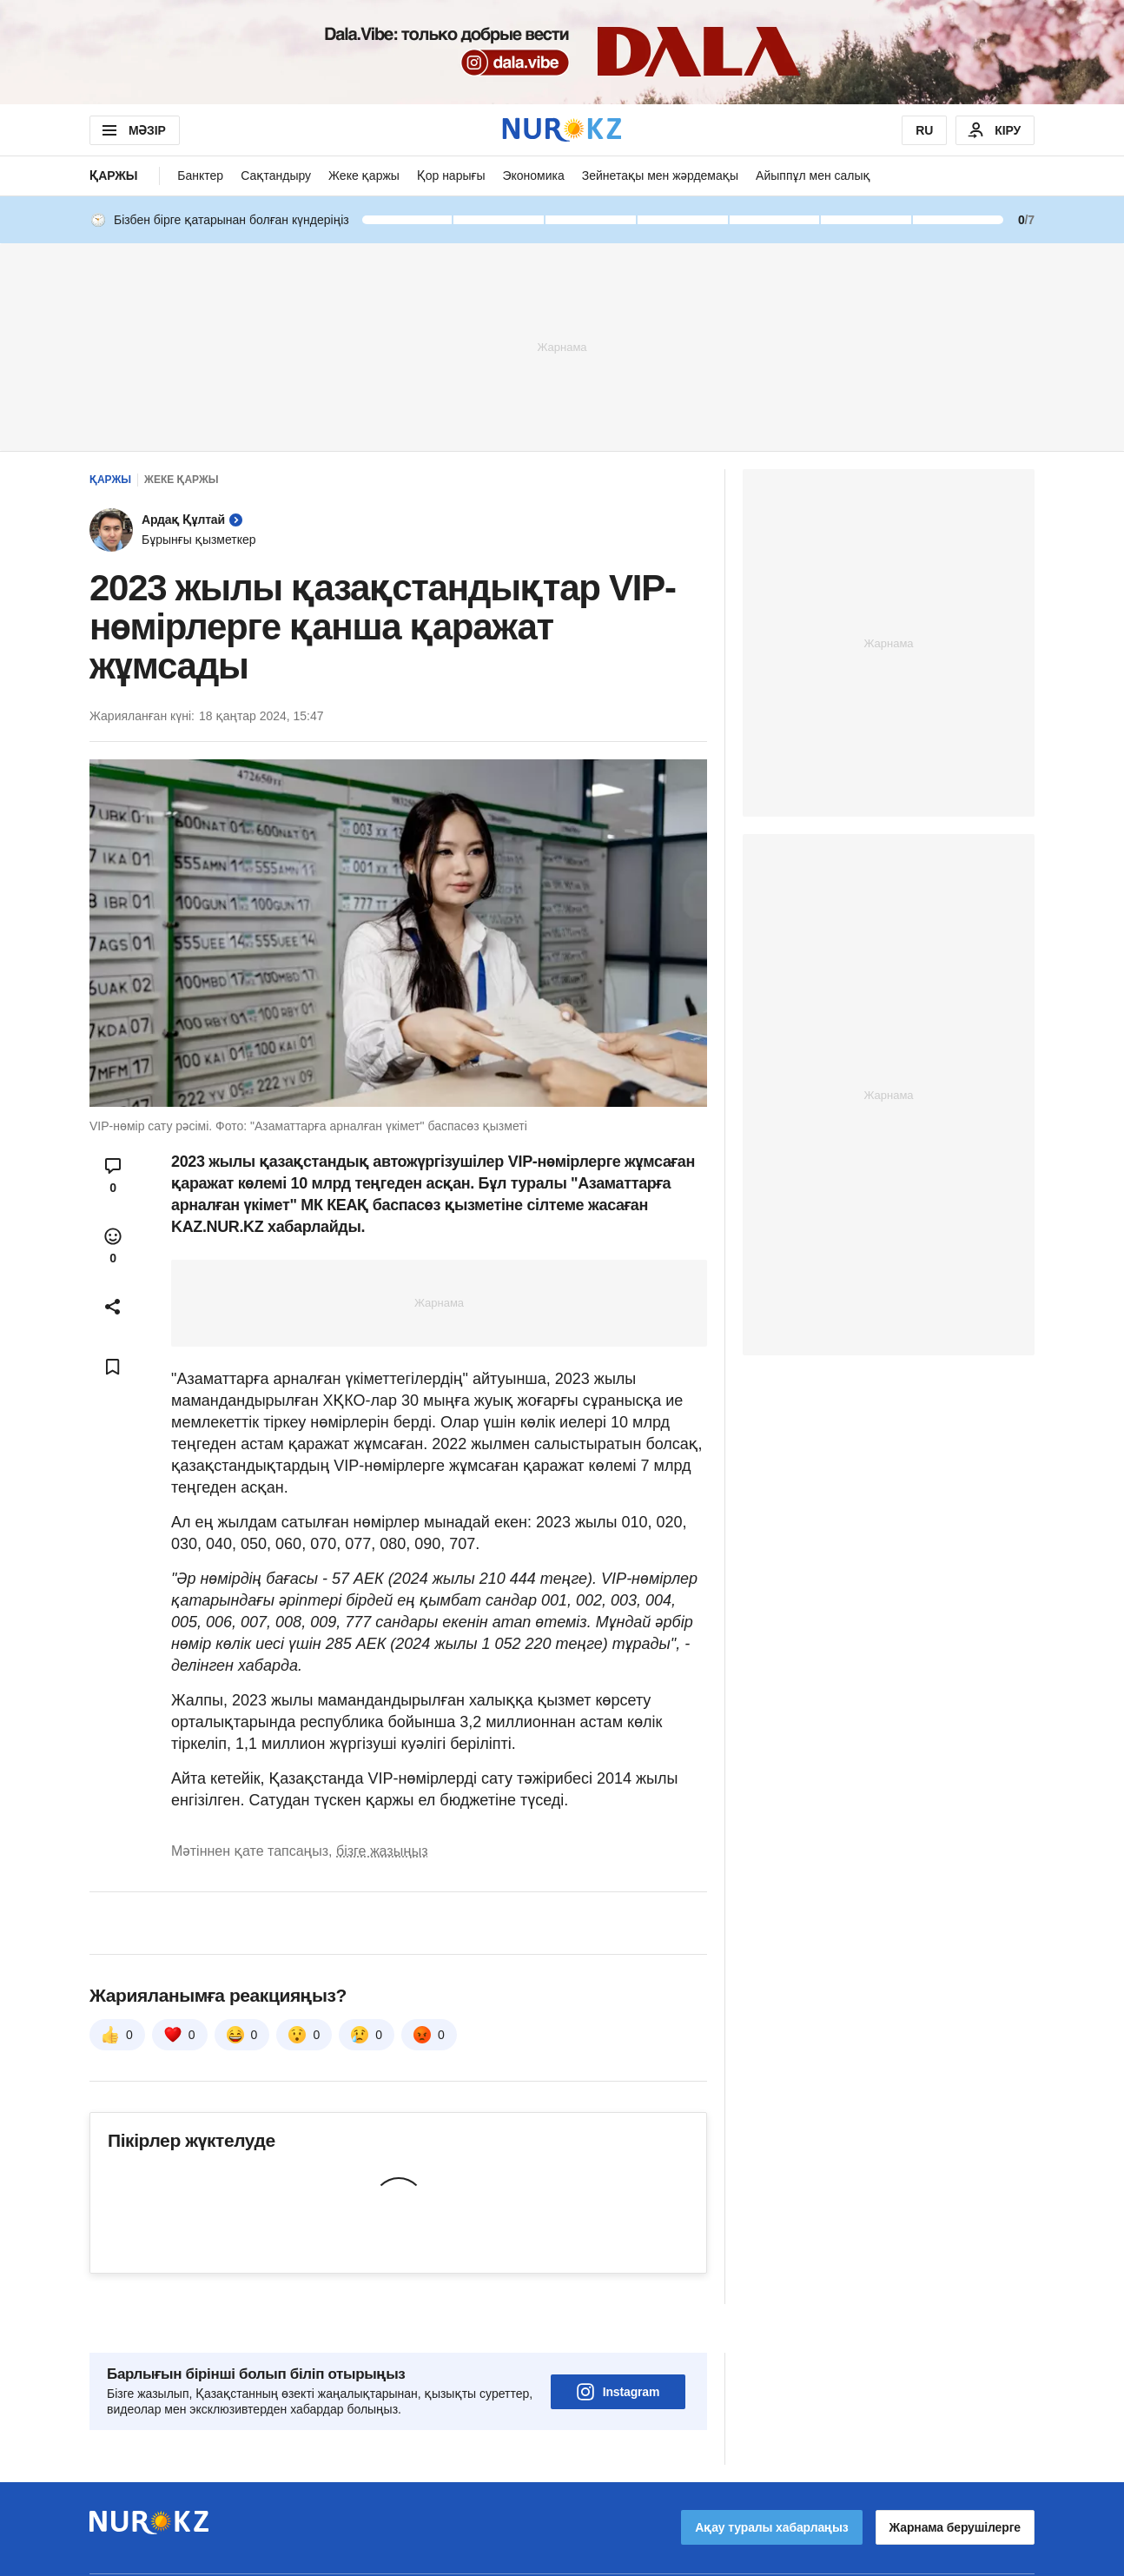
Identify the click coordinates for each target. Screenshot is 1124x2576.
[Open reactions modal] (112, 1246)
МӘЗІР (132, 130)
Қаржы (113, 175)
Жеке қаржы (364, 175)
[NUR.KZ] (562, 130)
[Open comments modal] (112, 1175)
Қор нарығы (451, 175)
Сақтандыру (276, 175)
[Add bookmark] (113, 1366)
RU (924, 130)
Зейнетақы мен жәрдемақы (660, 175)
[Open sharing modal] (112, 1306)
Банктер (200, 175)
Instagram (618, 2343)
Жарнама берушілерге (955, 2479)
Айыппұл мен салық (813, 175)
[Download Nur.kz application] (562, 52)
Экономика (533, 175)
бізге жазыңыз (382, 1851)
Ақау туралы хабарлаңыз (771, 2479)
